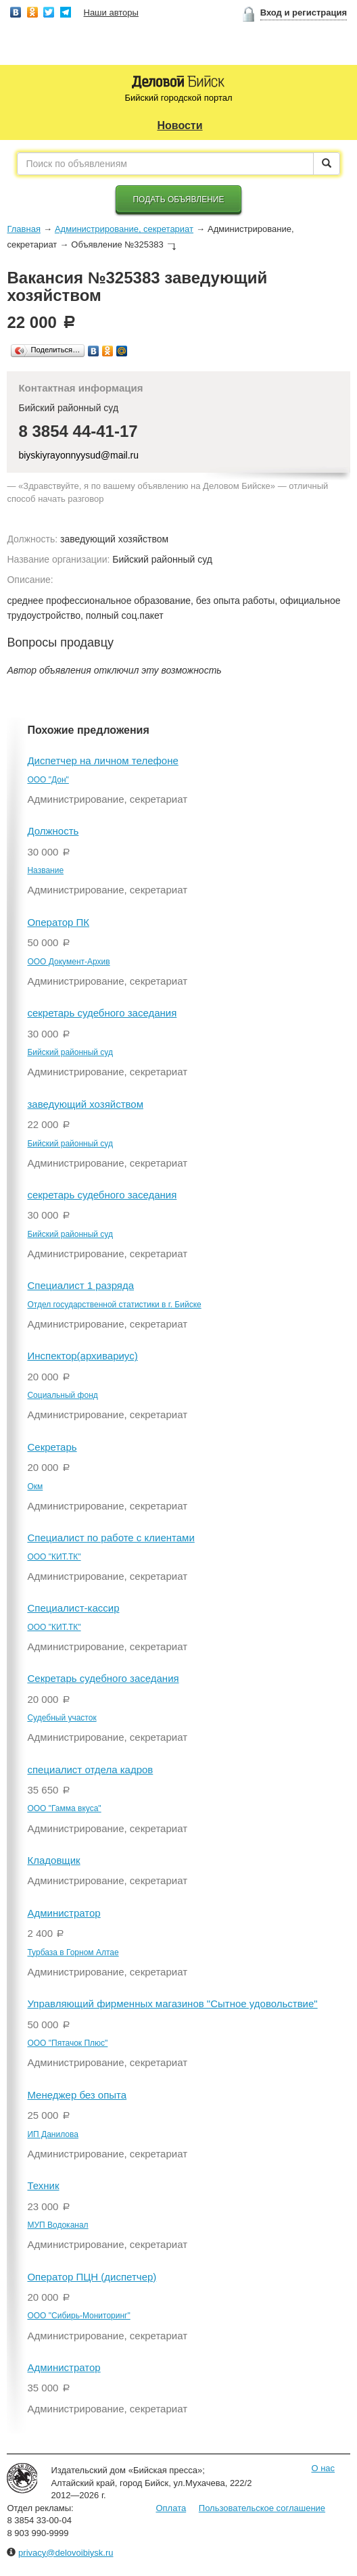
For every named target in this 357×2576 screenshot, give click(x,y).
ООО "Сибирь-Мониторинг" (78, 2315)
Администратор (63, 1913)
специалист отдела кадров (90, 1769)
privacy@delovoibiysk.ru (65, 2553)
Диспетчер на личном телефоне (102, 760)
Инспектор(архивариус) (82, 1355)
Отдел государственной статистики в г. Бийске (114, 1304)
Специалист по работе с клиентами (110, 1537)
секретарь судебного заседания (101, 1012)
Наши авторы (111, 12)
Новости (179, 125)
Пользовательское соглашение (262, 2508)
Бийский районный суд (70, 1052)
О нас (323, 2468)
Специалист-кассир (73, 1608)
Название (45, 870)
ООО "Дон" (47, 779)
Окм (35, 1486)
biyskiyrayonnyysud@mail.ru (78, 455)
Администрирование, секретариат (124, 229)
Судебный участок (61, 1718)
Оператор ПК (58, 922)
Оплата (171, 2508)
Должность (52, 831)
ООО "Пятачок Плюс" (67, 2043)
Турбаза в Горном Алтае (72, 1952)
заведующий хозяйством (85, 1104)
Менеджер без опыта (76, 2095)
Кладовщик (53, 1860)
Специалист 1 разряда (80, 1285)
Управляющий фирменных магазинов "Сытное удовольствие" (172, 2003)
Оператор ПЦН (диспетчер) (91, 2276)
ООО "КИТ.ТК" (53, 1557)
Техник (43, 2185)
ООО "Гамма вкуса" (64, 1808)
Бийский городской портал (178, 98)
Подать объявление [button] (178, 199)
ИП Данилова (52, 2134)
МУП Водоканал (57, 2225)
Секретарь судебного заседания (102, 1678)
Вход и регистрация (303, 12)
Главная (23, 229)
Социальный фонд (62, 1395)
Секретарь (51, 1447)
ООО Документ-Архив (68, 961)
